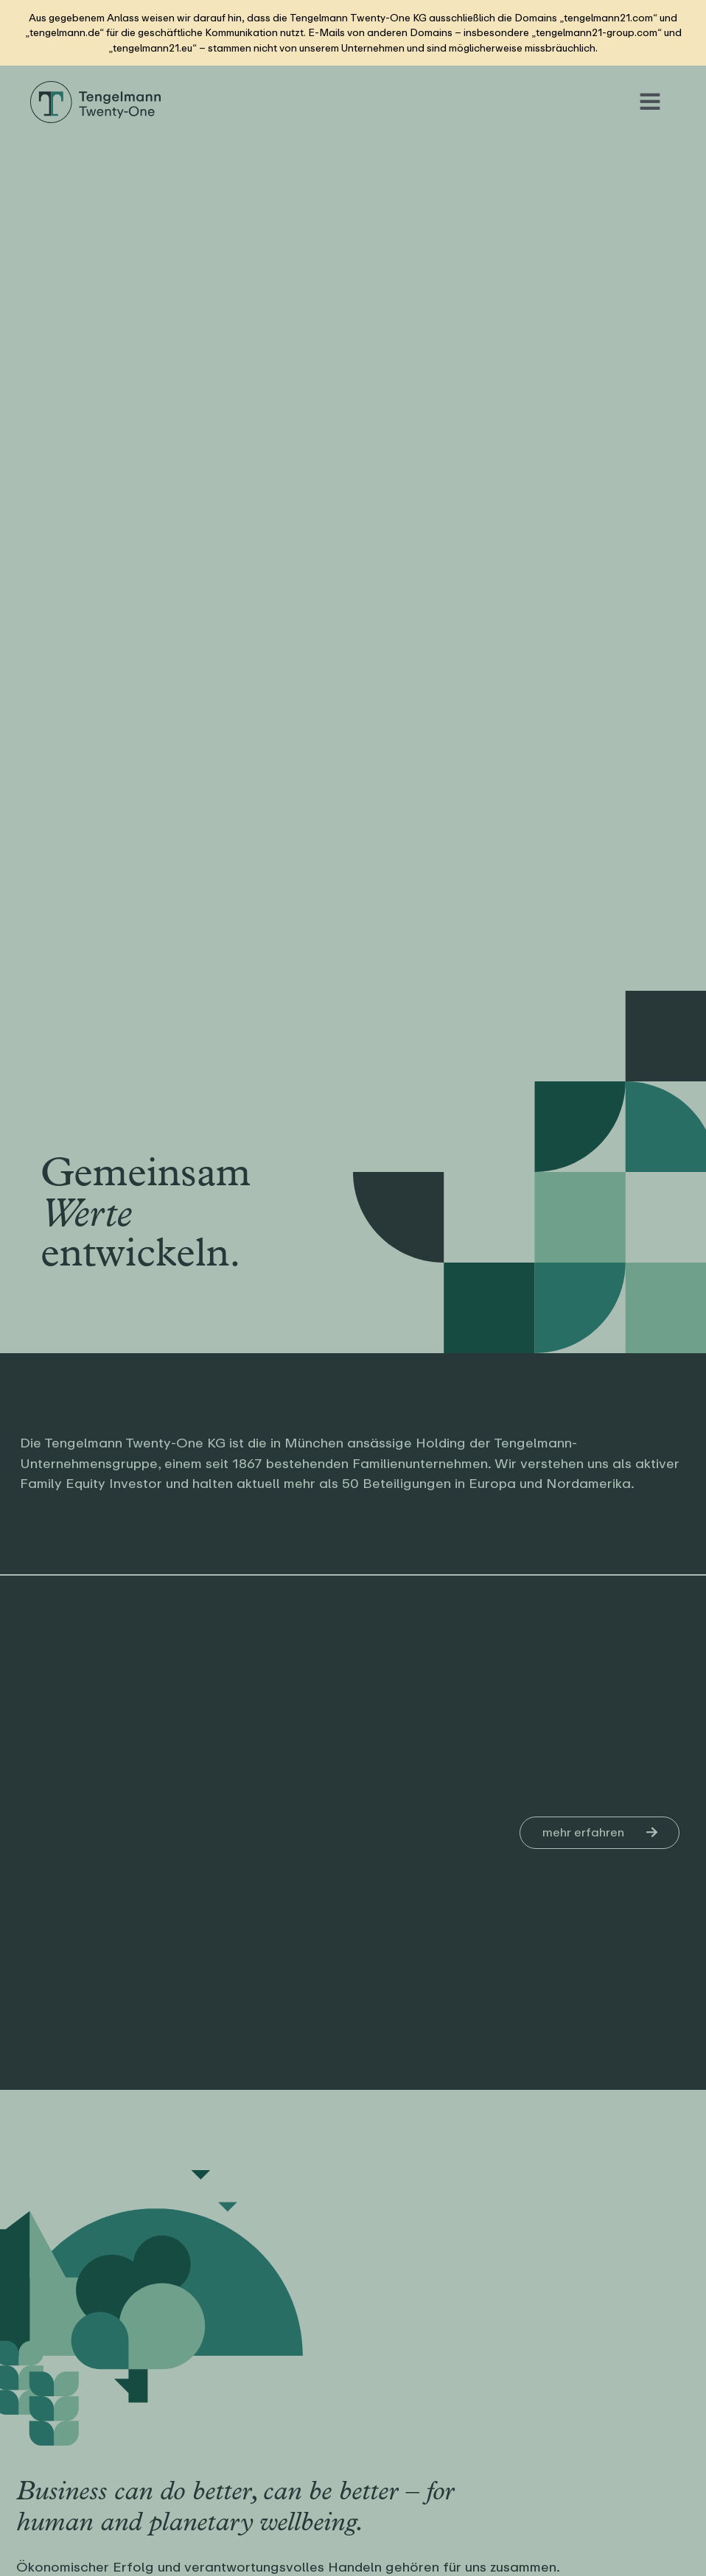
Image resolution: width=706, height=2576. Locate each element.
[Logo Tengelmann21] (95, 86)
